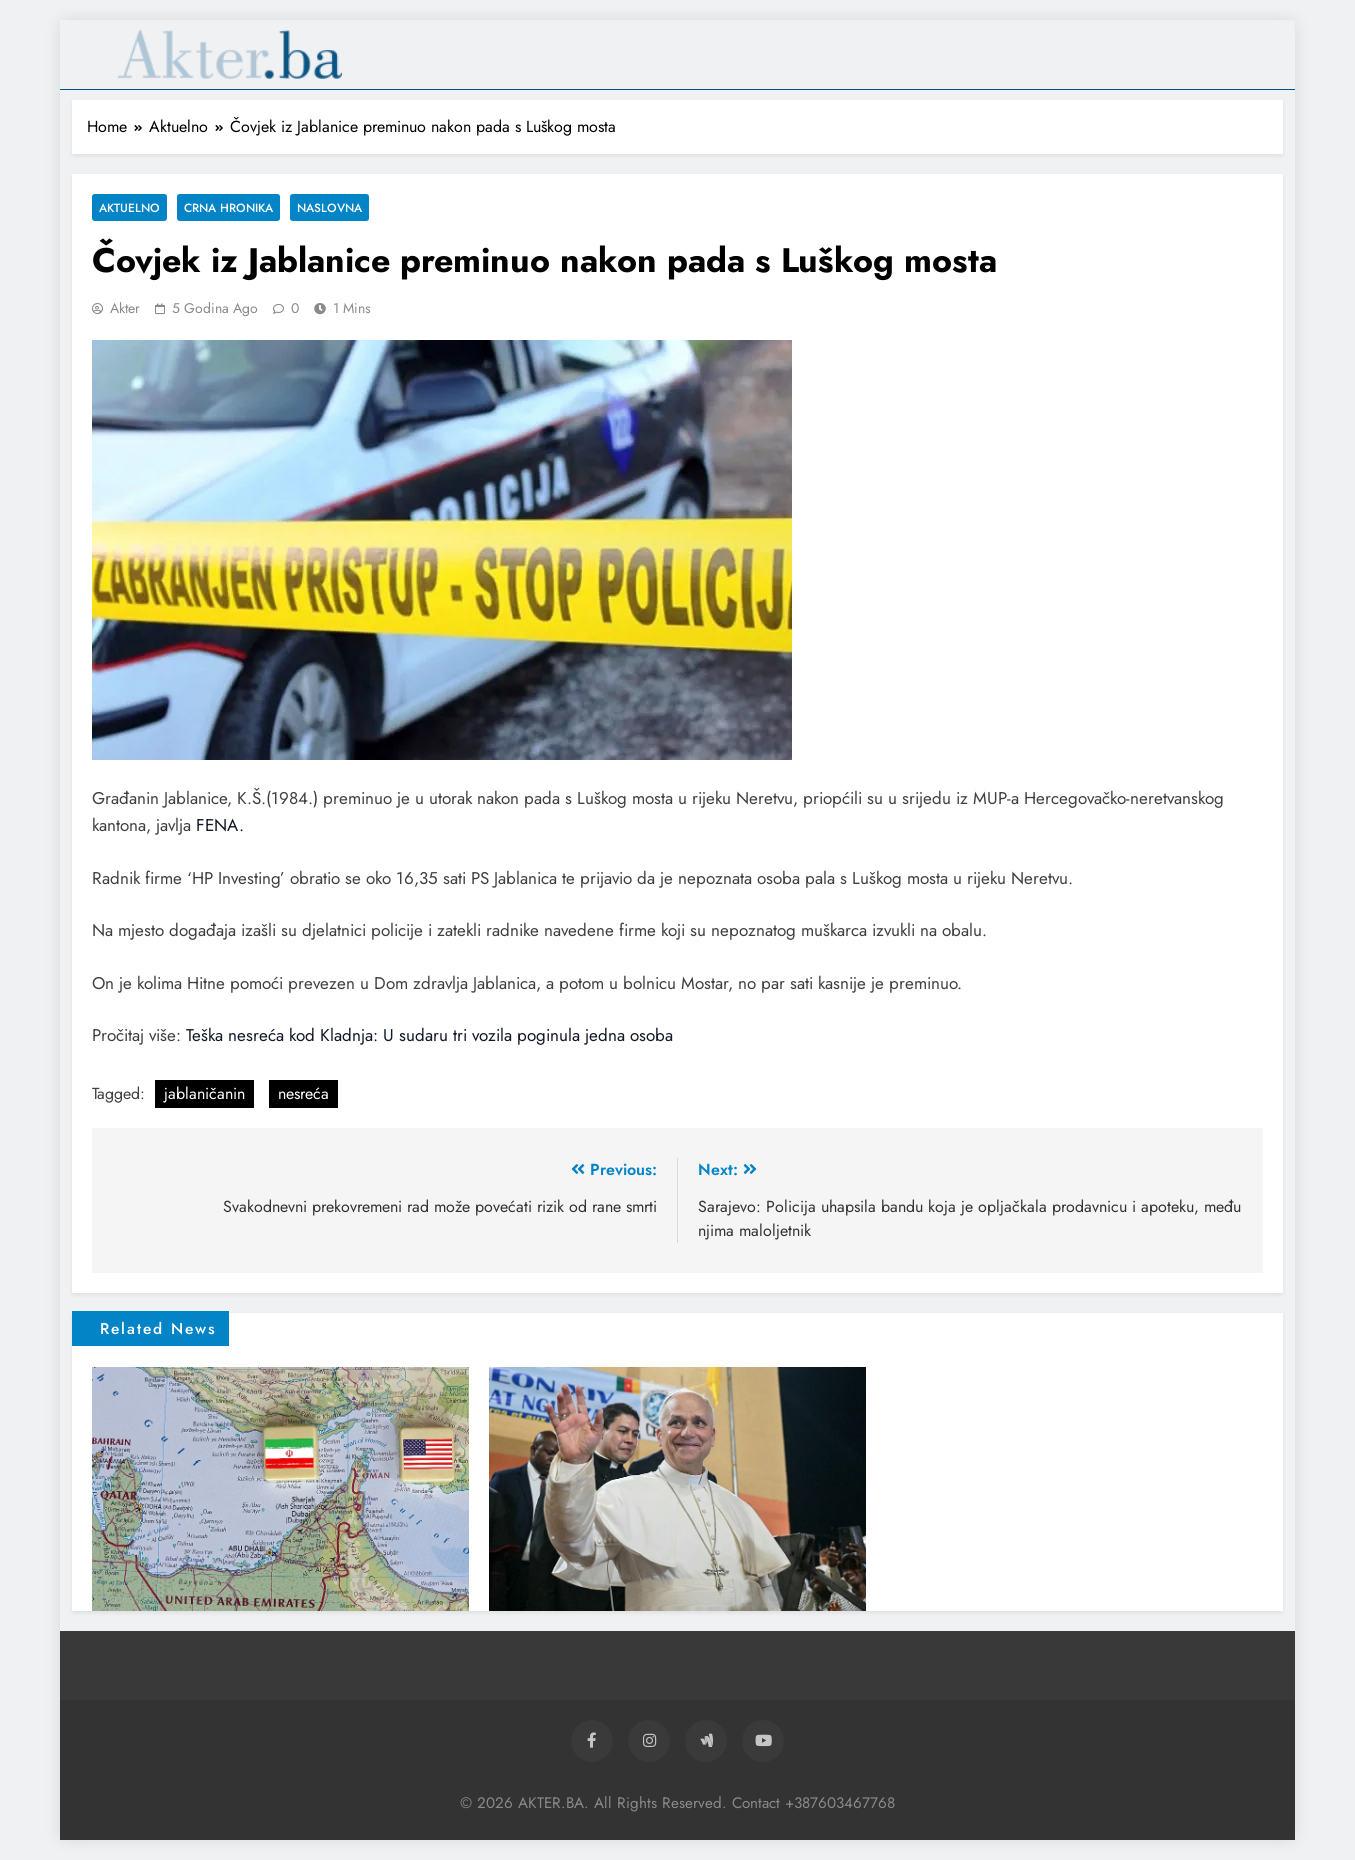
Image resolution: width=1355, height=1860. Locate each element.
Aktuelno (129, 207)
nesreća (303, 1093)
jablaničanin (204, 1093)
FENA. (220, 825)
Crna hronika (228, 207)
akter (125, 308)
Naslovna (329, 207)
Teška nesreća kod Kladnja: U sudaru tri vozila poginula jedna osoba (429, 1035)
